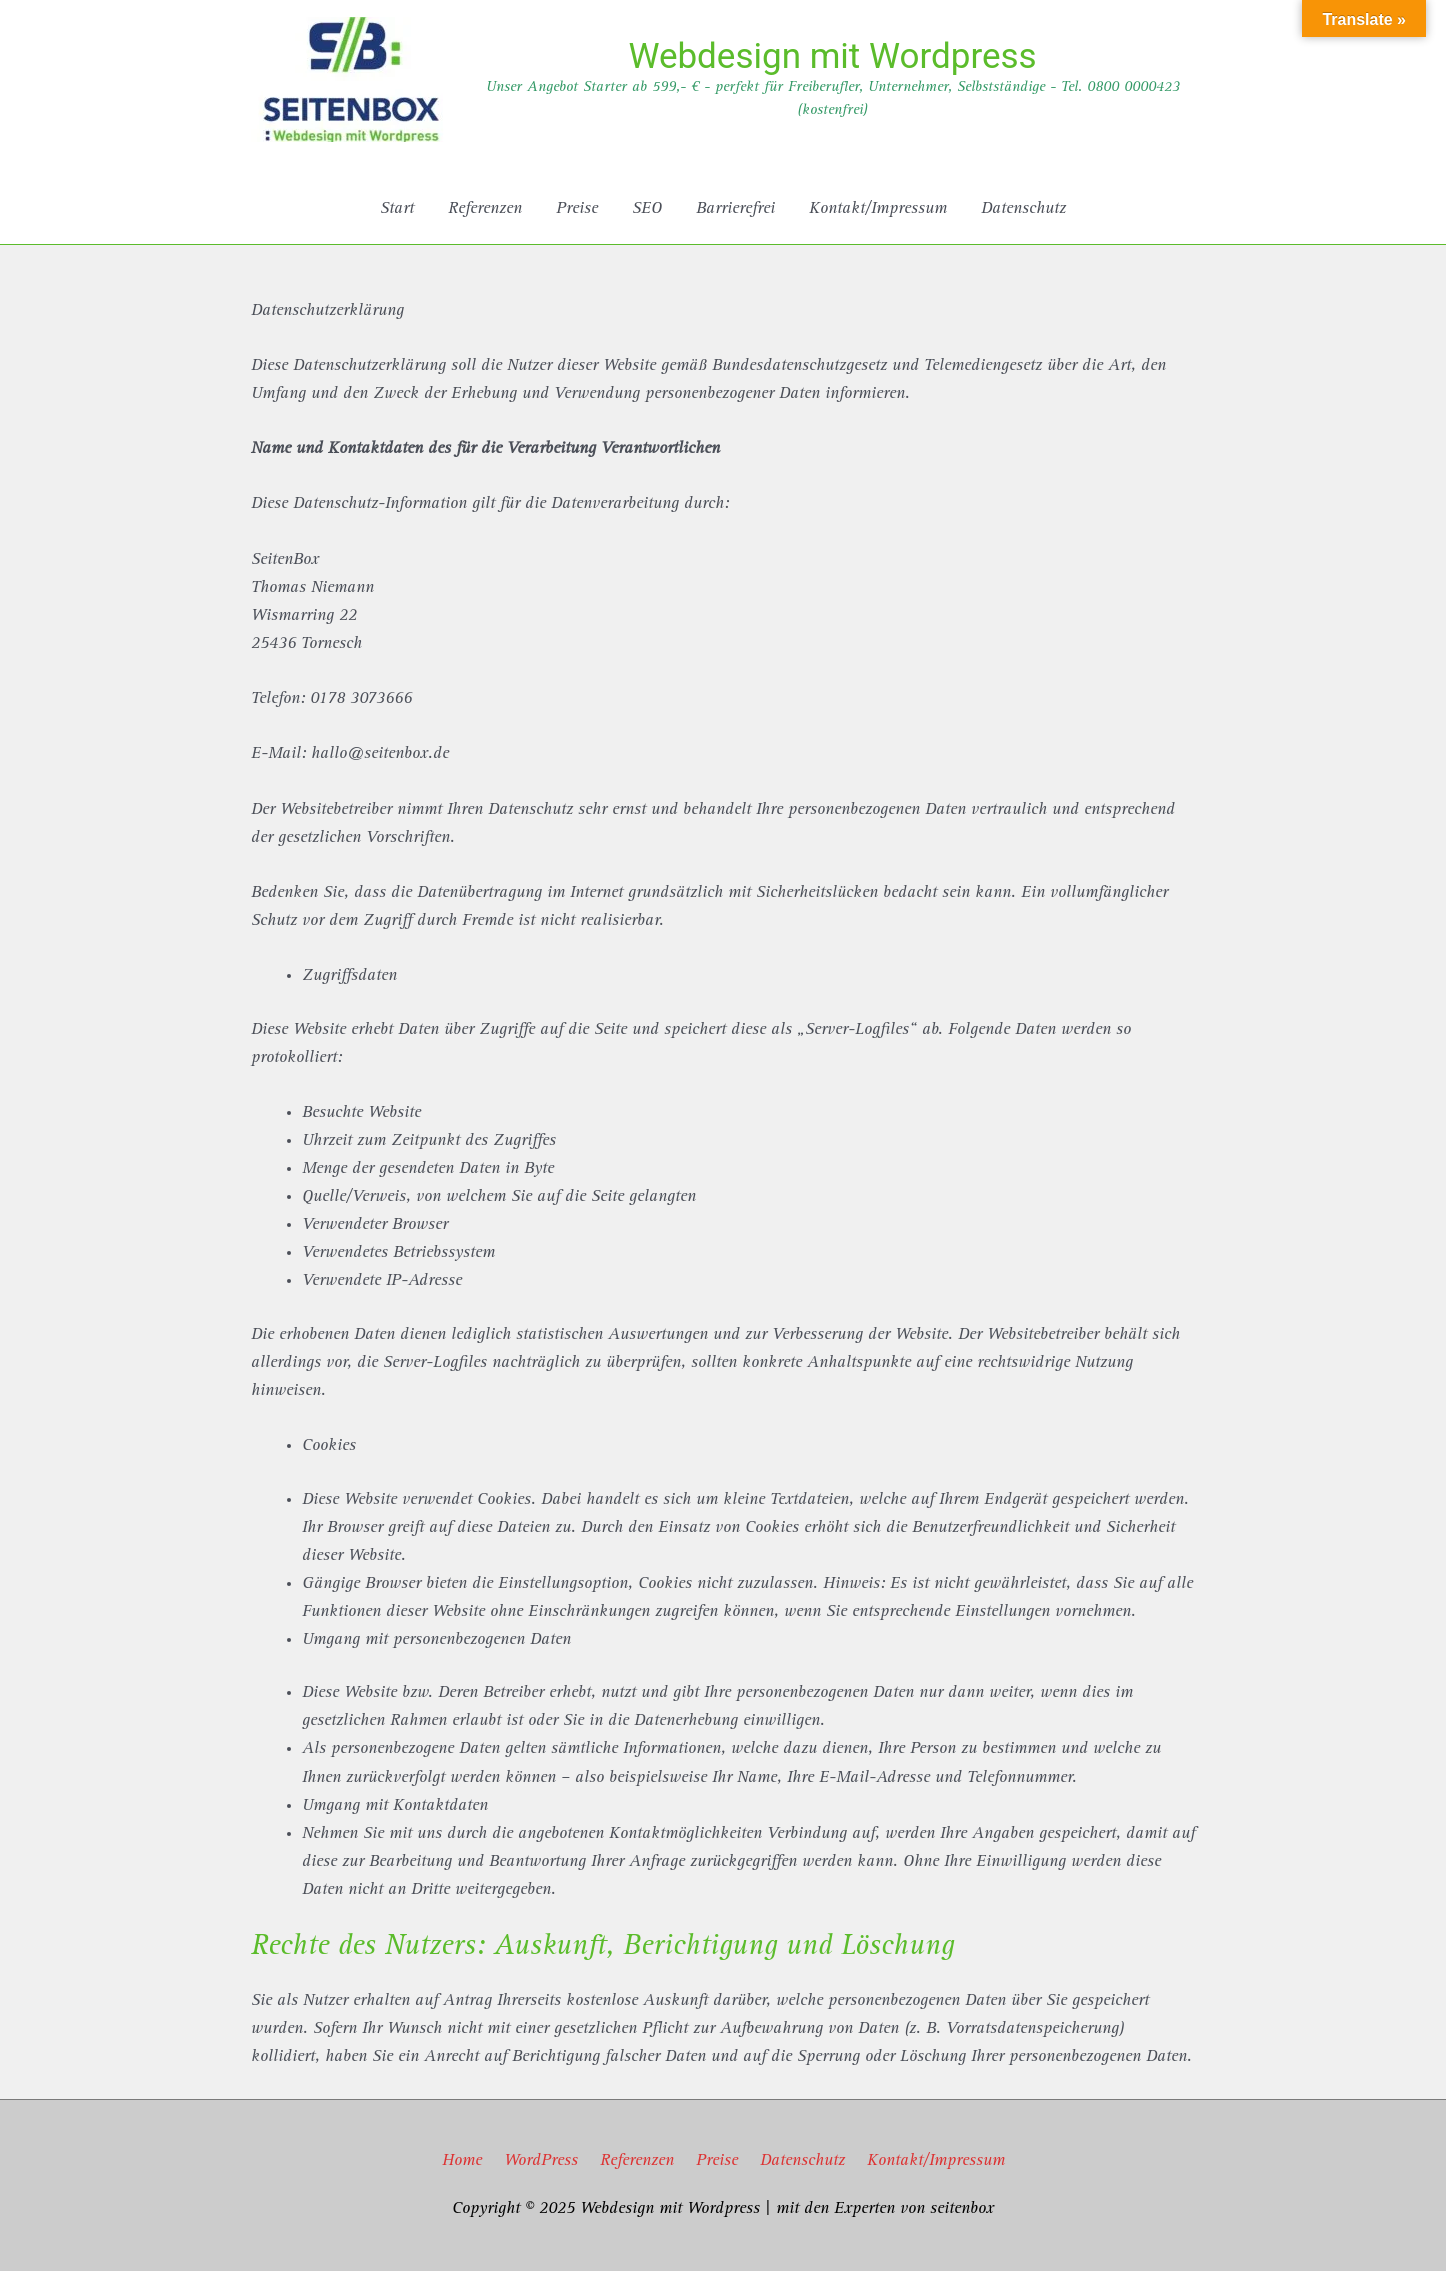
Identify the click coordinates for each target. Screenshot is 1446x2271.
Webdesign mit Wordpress (832, 56)
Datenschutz (802, 2161)
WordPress (541, 2161)
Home (462, 2161)
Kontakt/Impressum (936, 2161)
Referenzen (637, 2161)
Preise (717, 2161)
